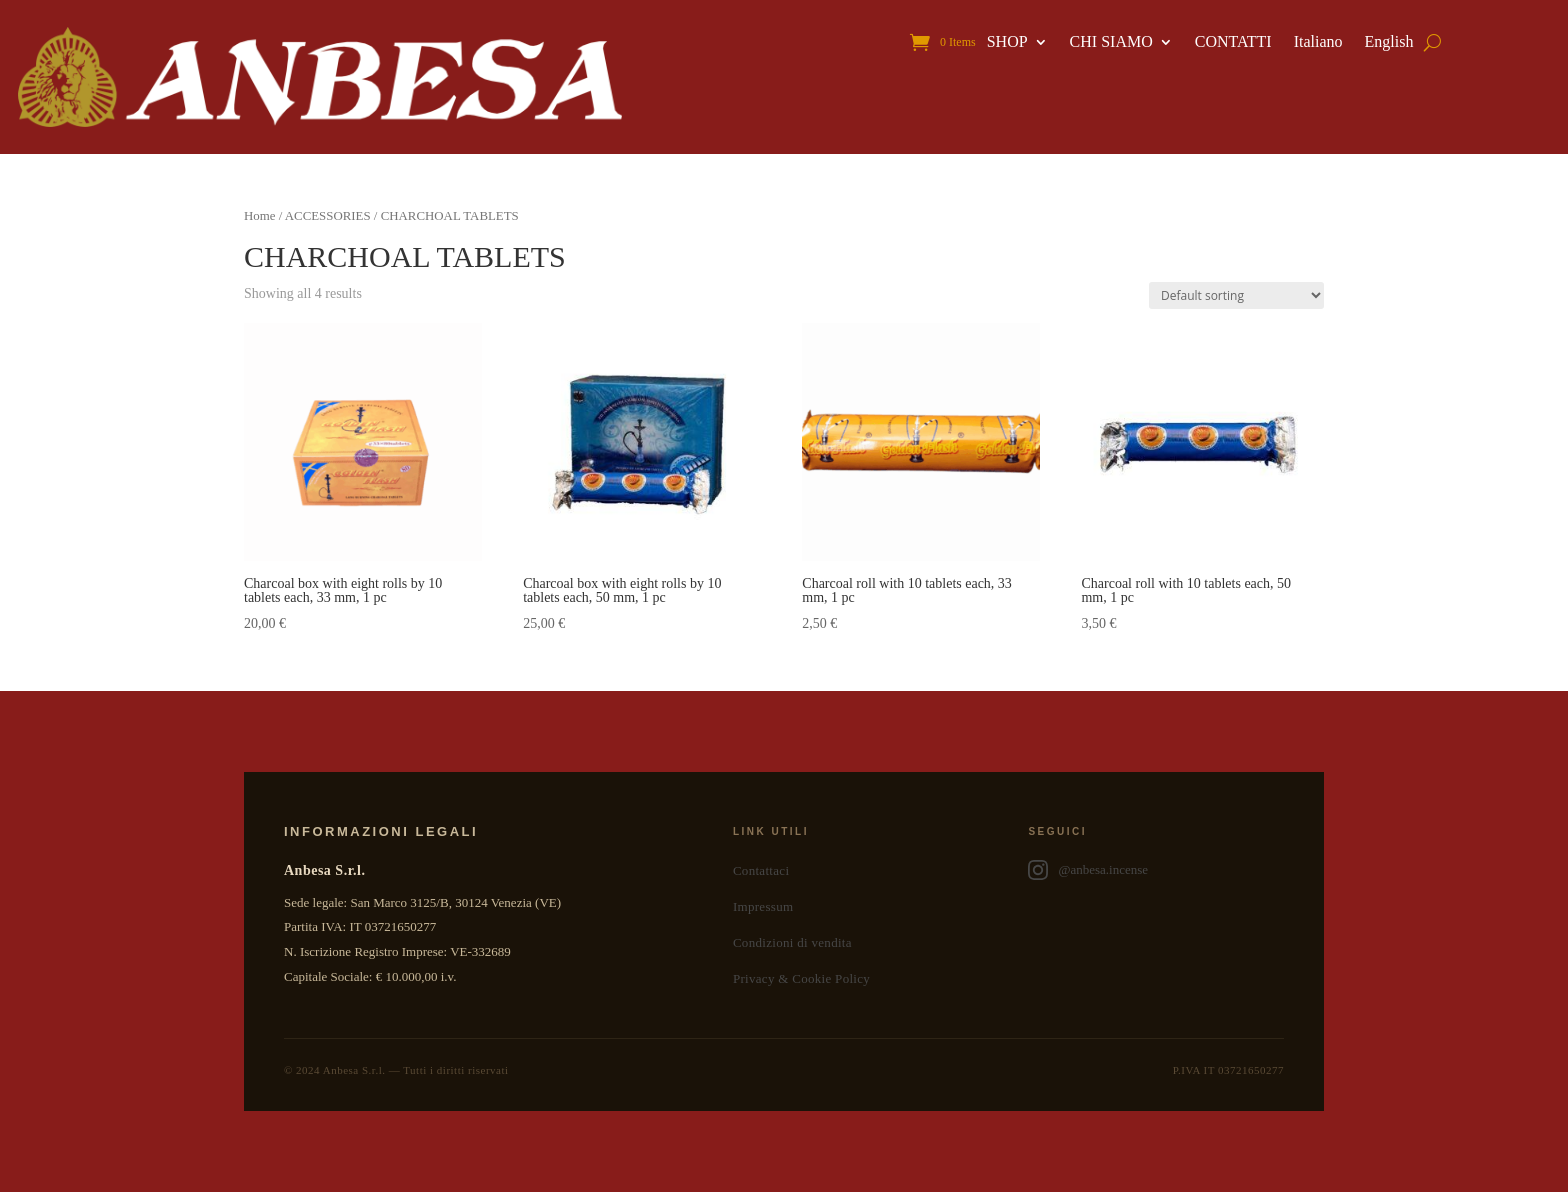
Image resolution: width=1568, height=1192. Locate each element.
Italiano (1318, 42)
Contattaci (761, 870)
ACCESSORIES (328, 216)
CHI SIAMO (1111, 42)
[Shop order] (1236, 295)
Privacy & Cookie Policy (801, 978)
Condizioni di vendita (792, 942)
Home (259, 216)
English (1389, 42)
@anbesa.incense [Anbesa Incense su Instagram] (1088, 870)
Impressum (763, 906)
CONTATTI (1233, 42)
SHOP (1007, 42)
